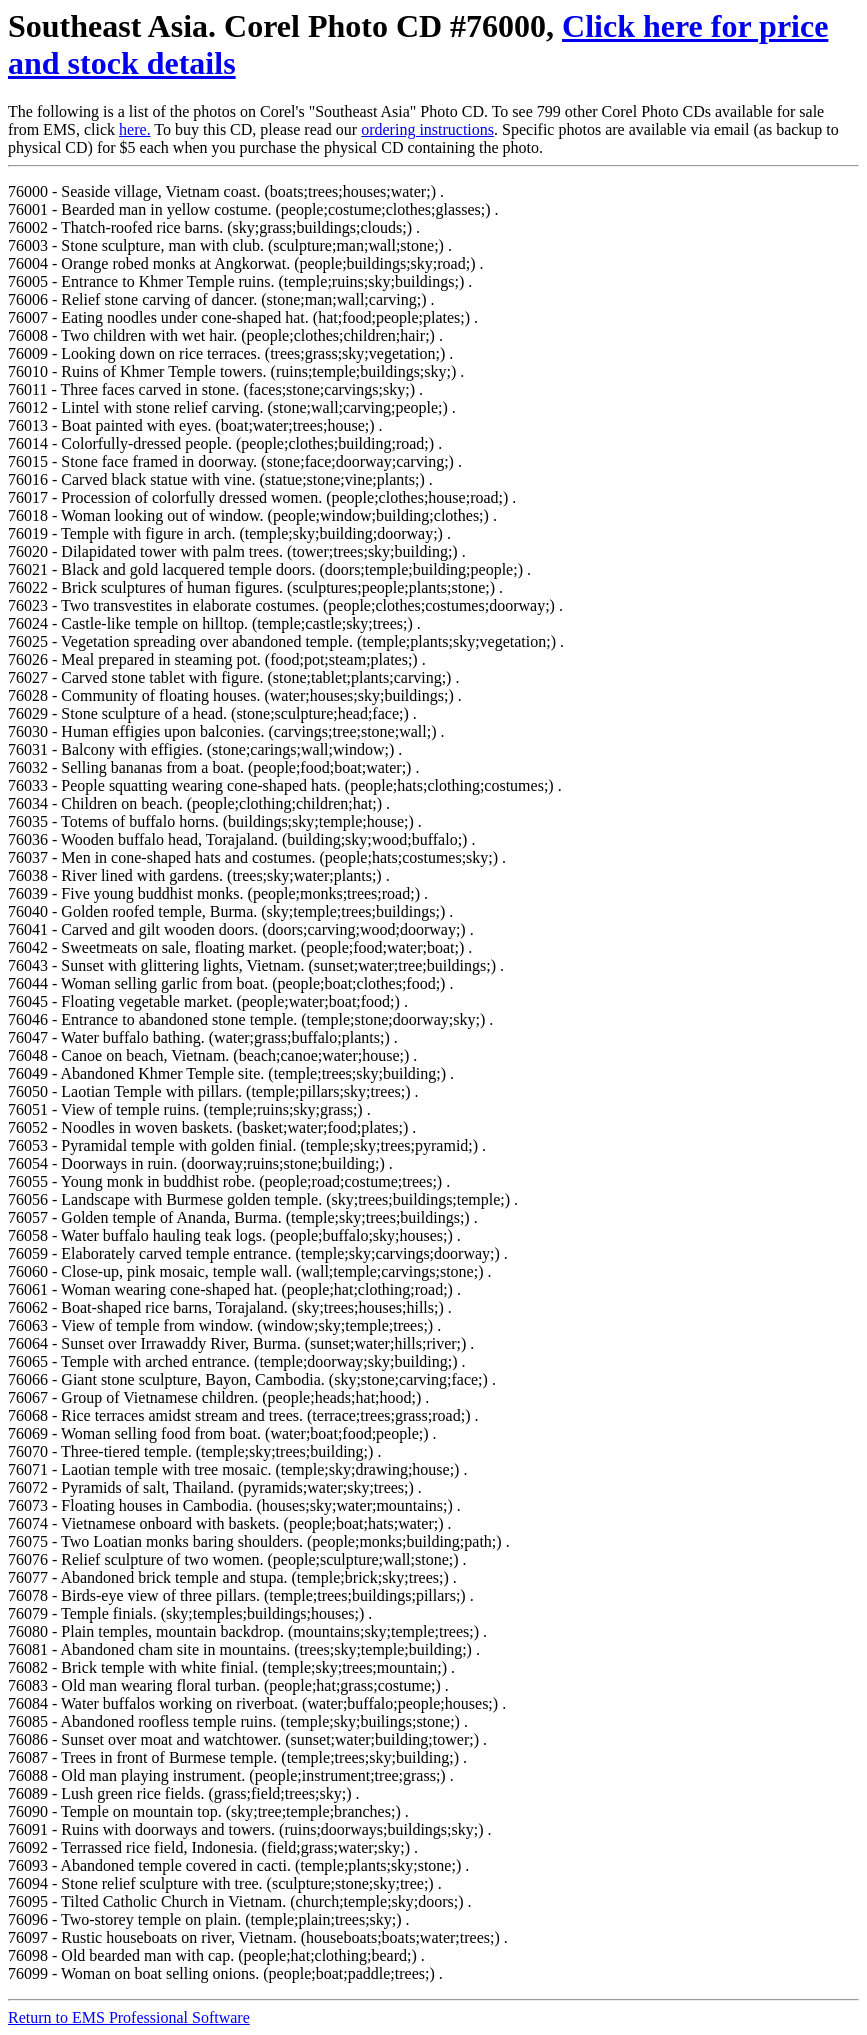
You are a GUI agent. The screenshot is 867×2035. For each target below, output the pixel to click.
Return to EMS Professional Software (129, 2017)
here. (135, 129)
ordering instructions (427, 129)
